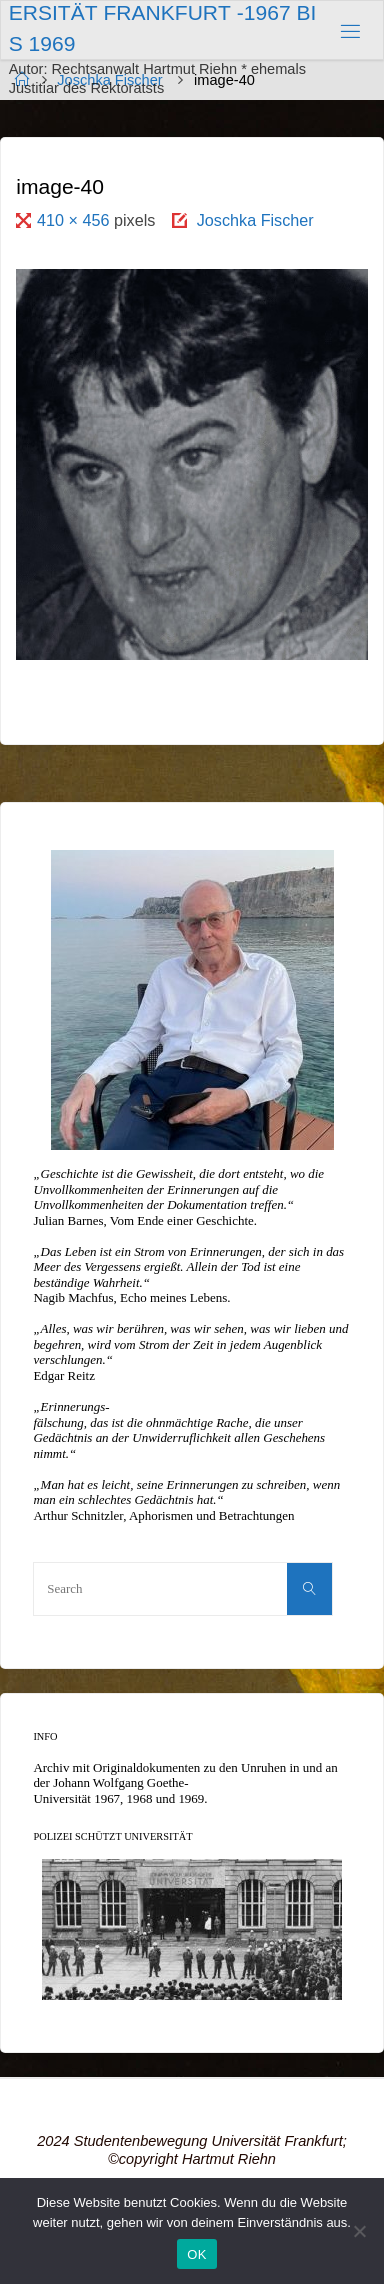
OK (196, 2254)
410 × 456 (75, 220)
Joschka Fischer (255, 220)
